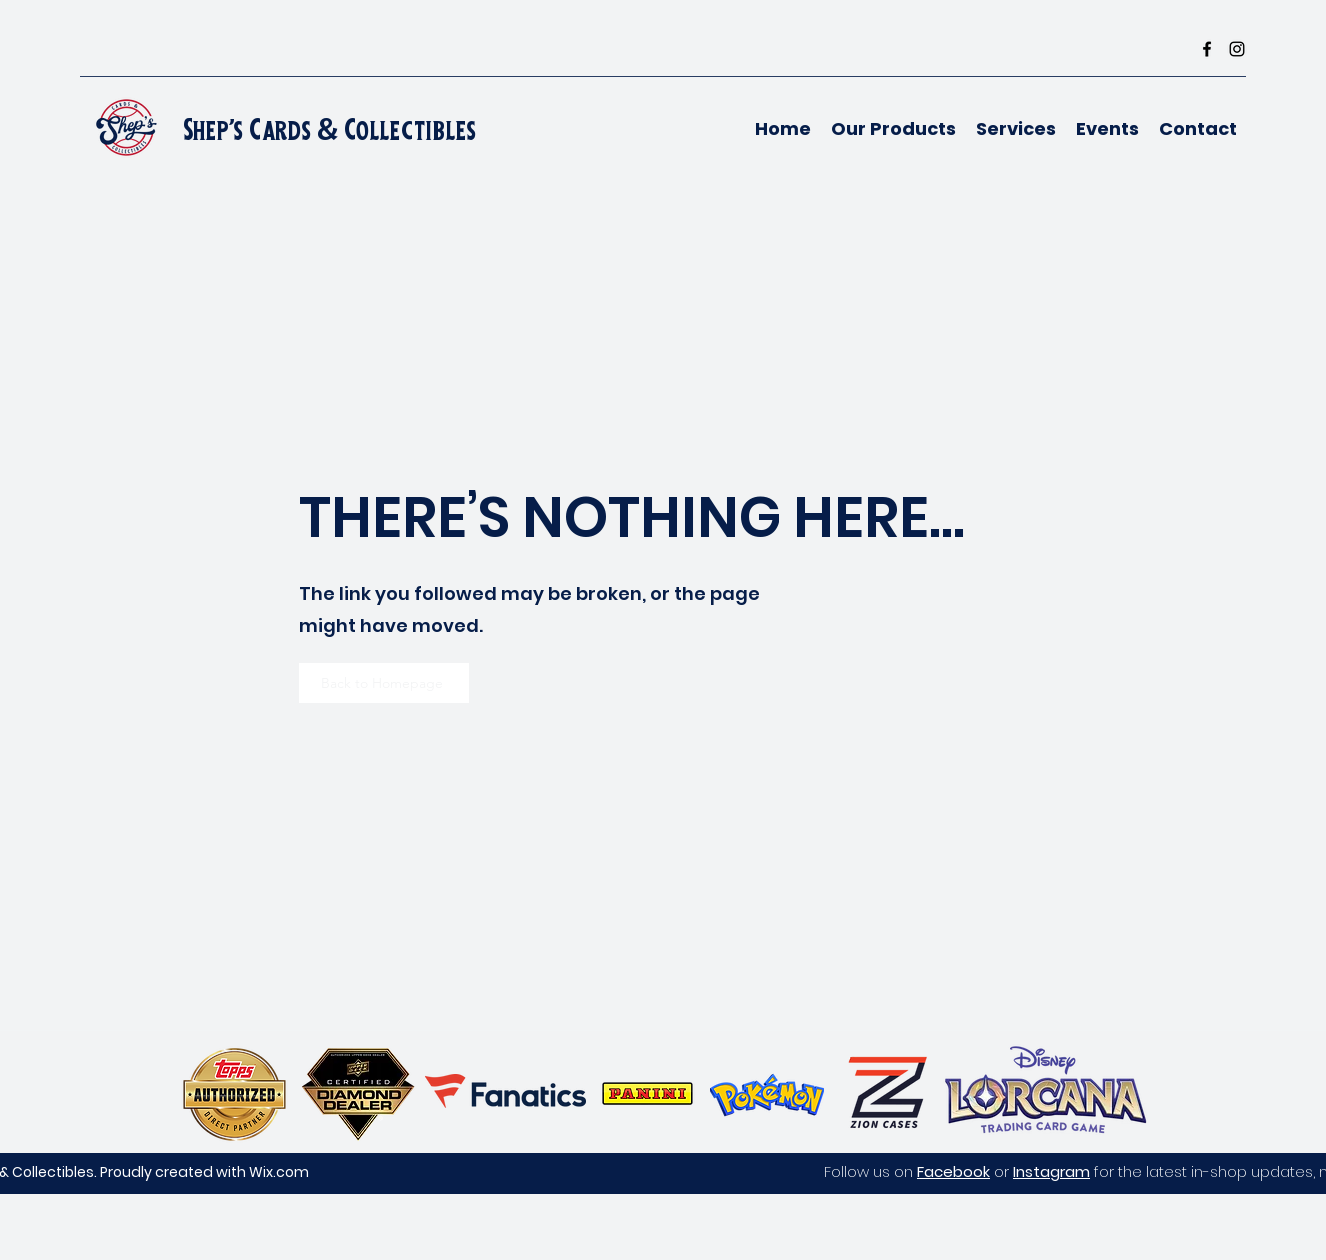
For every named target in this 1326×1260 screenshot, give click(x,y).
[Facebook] (1207, 49)
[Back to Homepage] (384, 683)
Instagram (1051, 1171)
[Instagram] (1237, 49)
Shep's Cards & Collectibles (329, 129)
